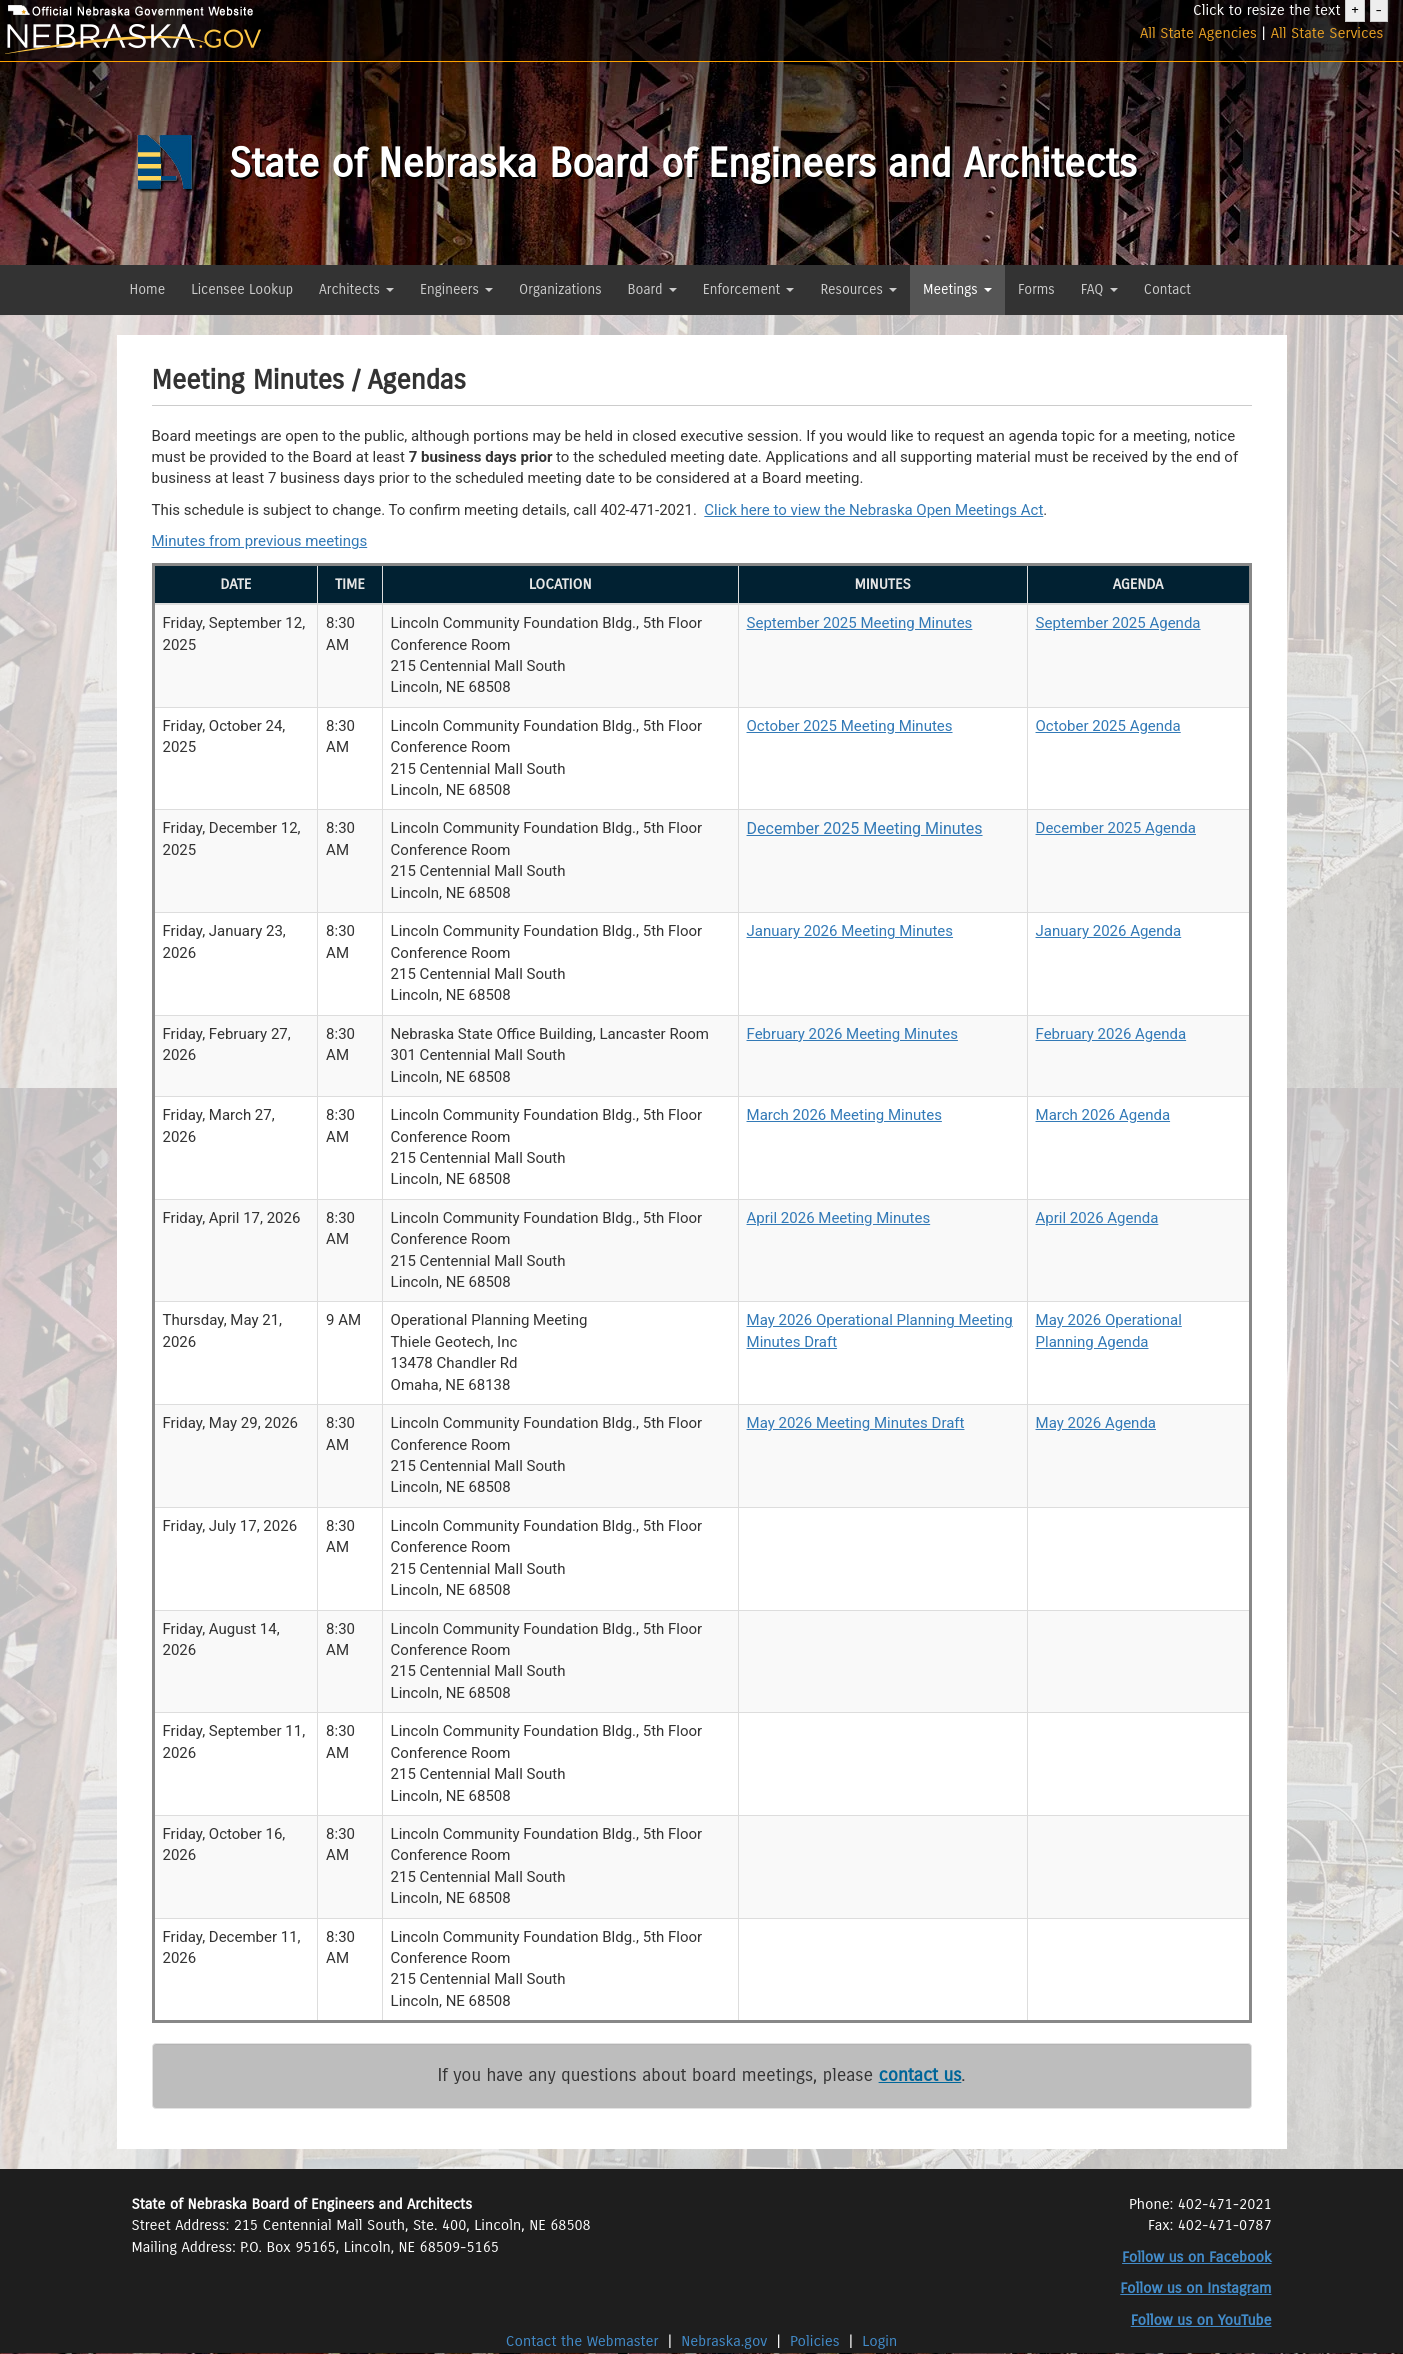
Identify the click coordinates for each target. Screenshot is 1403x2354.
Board (652, 289)
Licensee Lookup (242, 289)
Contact (1167, 289)
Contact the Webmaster (584, 2341)
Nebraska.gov (724, 2341)
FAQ (1099, 289)
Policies (815, 2341)
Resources (858, 289)
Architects (356, 289)
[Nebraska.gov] (234, 39)
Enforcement (749, 289)
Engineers (456, 289)
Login (879, 2341)
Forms (1036, 289)
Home (148, 289)
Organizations (560, 289)
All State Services (1327, 33)
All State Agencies (1198, 33)
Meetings (957, 289)
